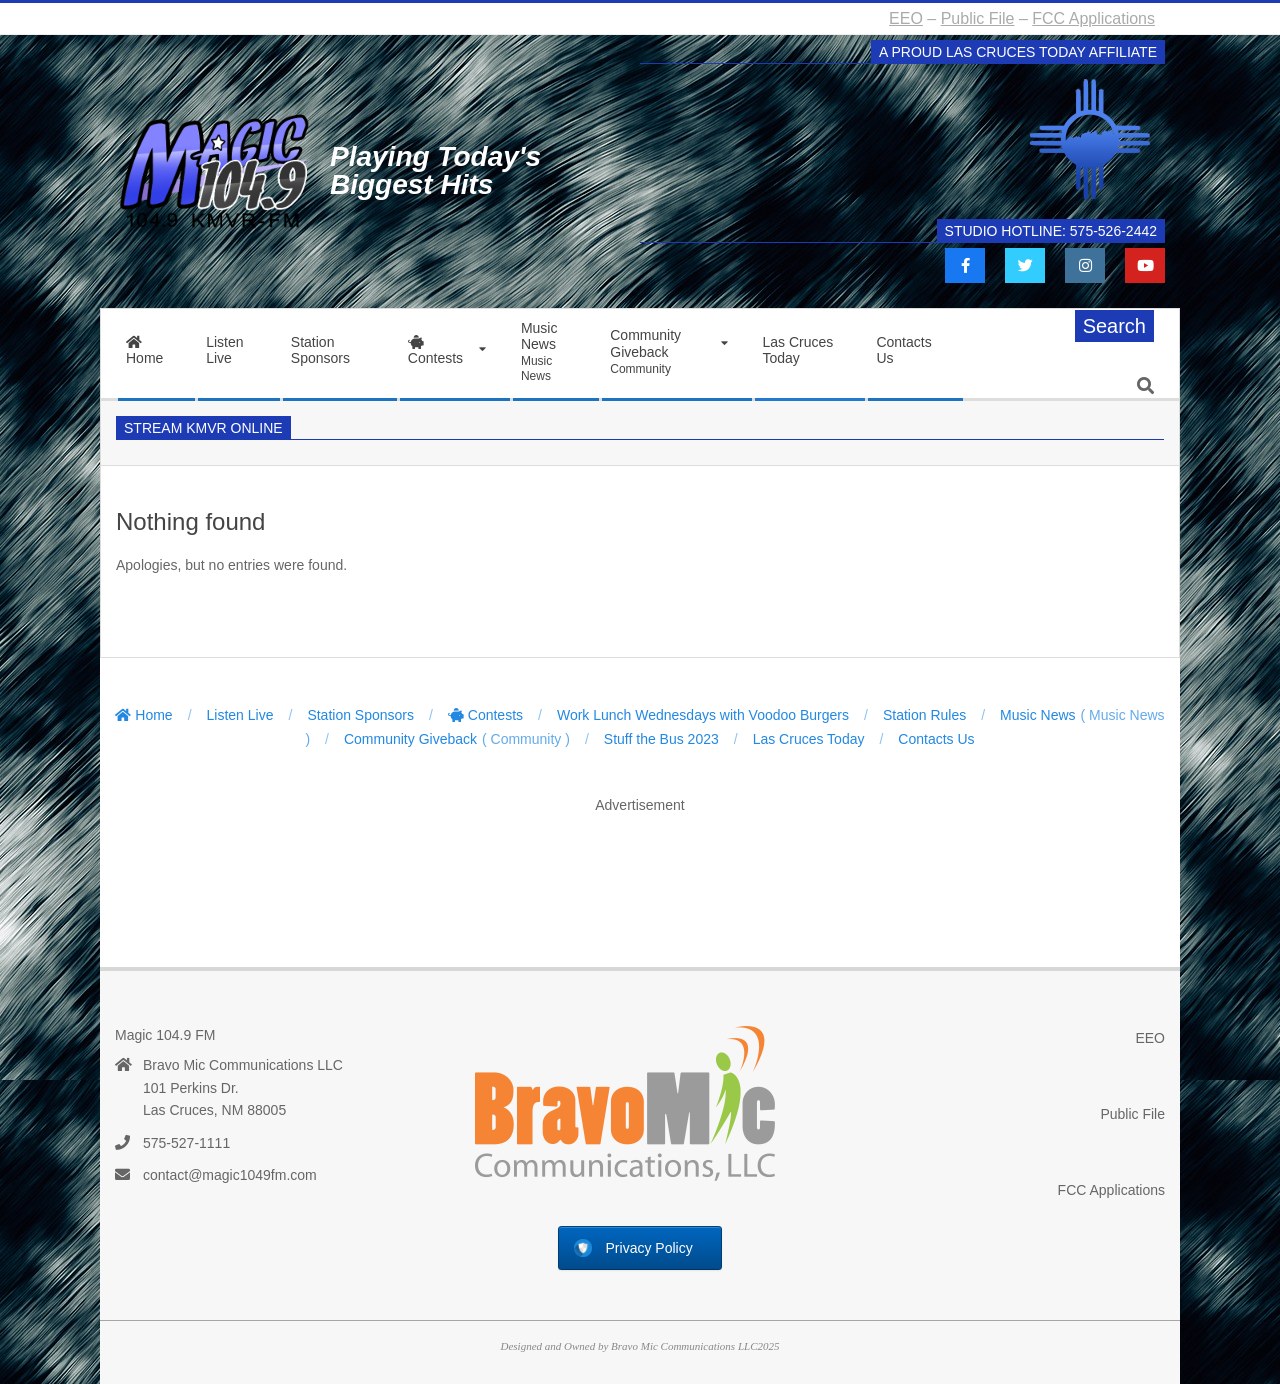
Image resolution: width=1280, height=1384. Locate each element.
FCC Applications (1093, 18)
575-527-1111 (186, 1143)
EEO (906, 18)
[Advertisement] (640, 870)
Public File (978, 18)
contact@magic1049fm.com (230, 1175)
